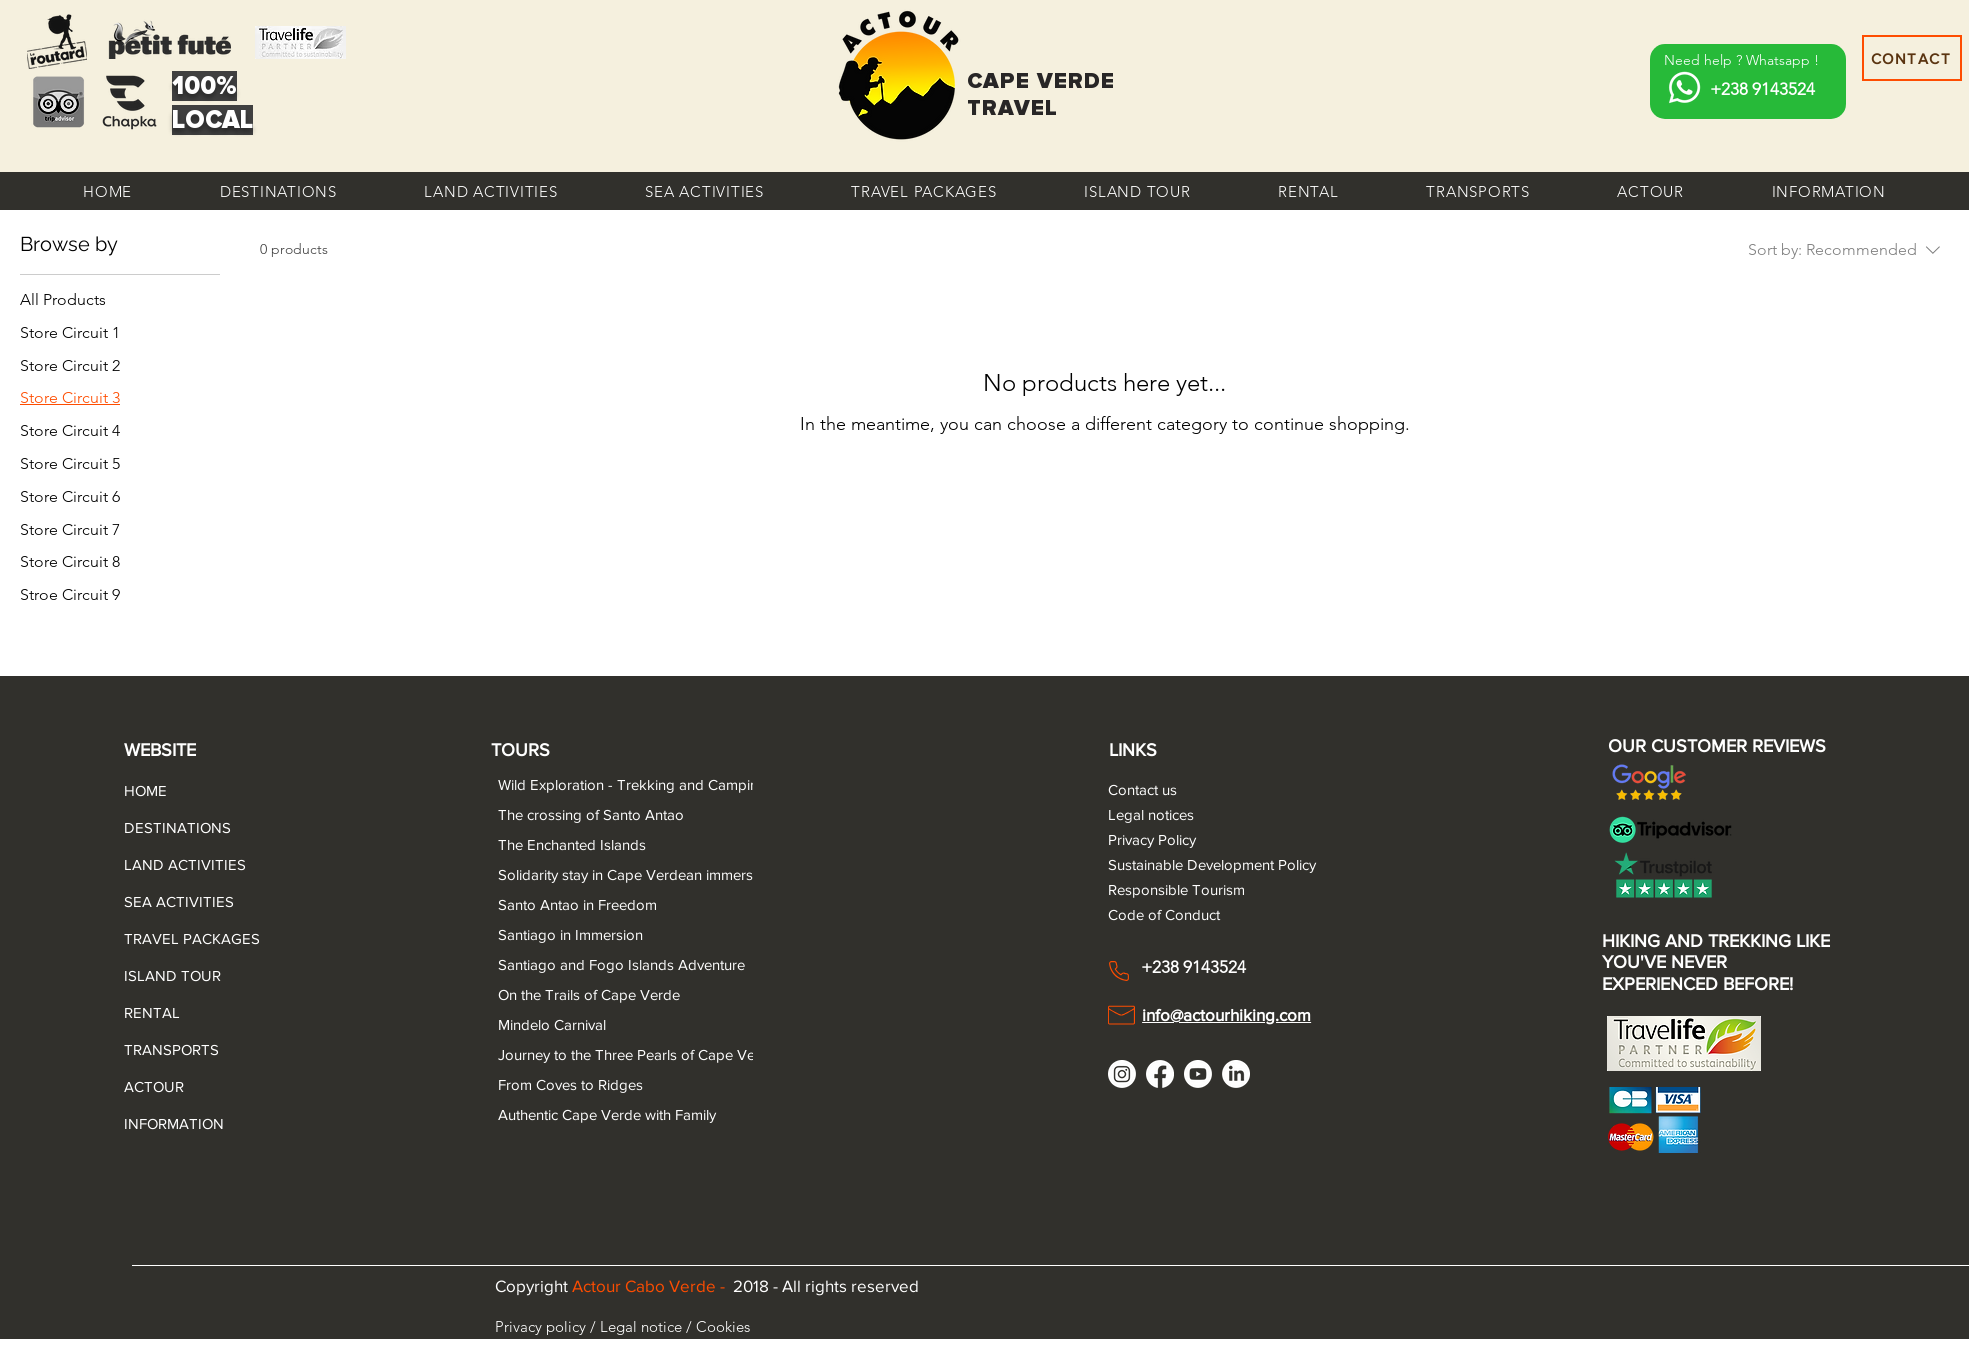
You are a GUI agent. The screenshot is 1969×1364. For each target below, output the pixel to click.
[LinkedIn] (1236, 1074)
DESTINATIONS (172, 827)
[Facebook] (1160, 1074)
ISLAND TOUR (172, 975)
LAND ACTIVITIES (172, 864)
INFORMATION (172, 1123)
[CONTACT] (1912, 58)
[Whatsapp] (1684, 87)
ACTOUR (154, 1086)
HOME (145, 790)
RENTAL (152, 1012)
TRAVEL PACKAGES (172, 938)
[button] (278, 191)
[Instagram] (1122, 1074)
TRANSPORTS (171, 1049)
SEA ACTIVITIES (172, 901)
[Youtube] (1198, 1074)
